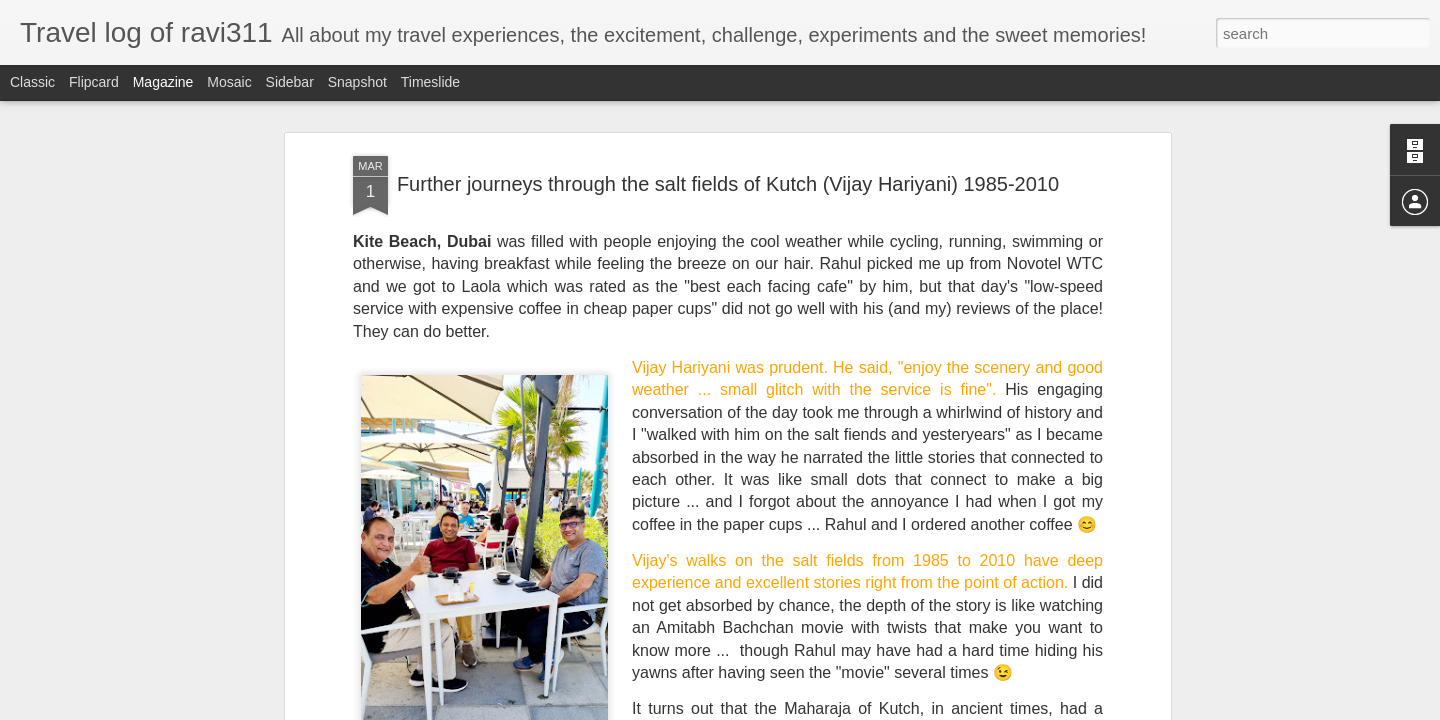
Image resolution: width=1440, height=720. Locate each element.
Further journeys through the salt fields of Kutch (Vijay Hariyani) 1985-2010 (728, 184)
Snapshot (357, 82)
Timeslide (430, 82)
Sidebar (290, 82)
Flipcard (94, 82)
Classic (32, 82)
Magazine (163, 82)
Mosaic (229, 82)
